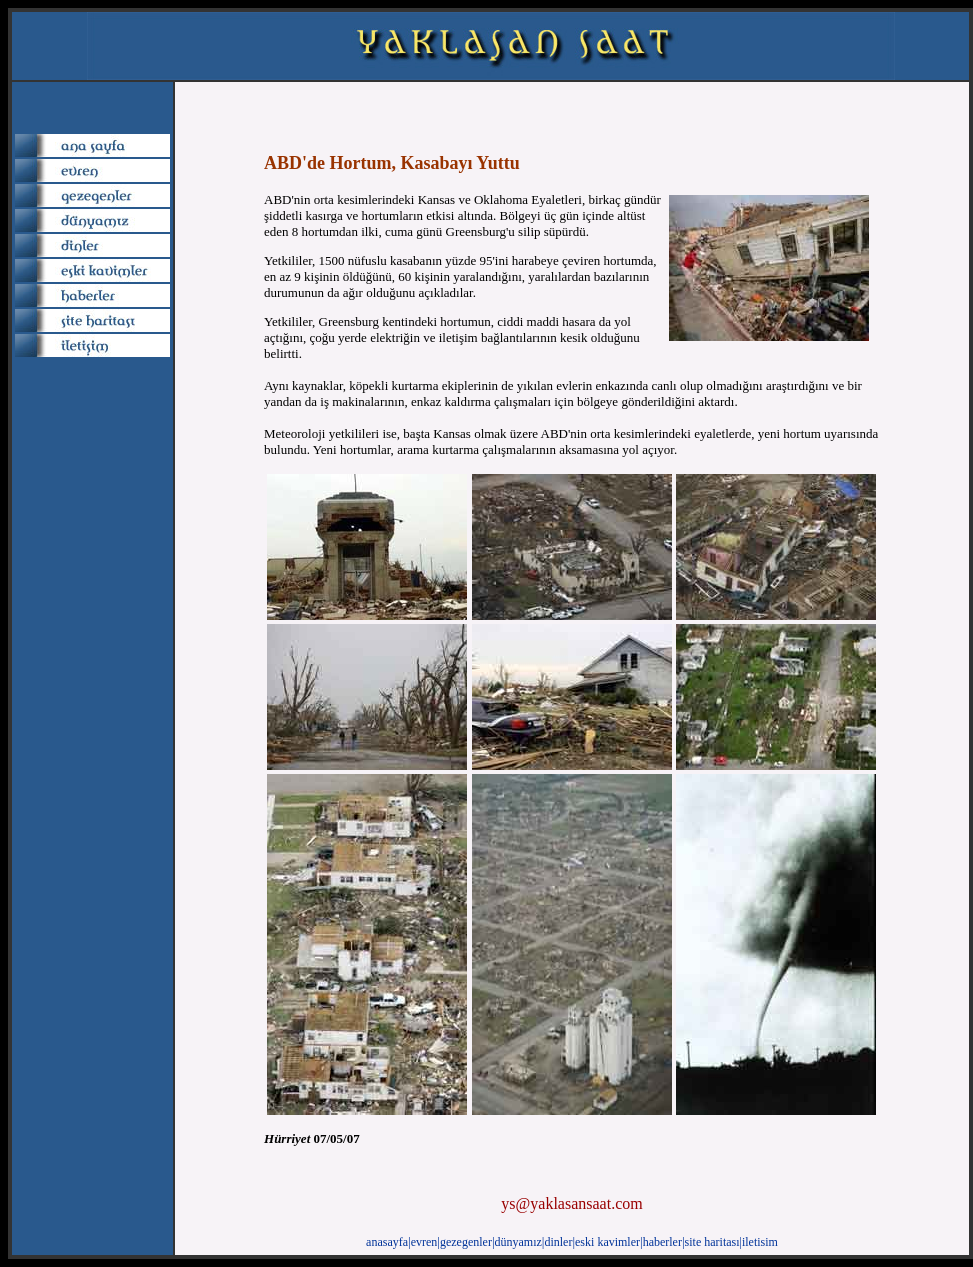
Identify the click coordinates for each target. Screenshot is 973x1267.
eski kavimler (607, 1242)
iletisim (760, 1242)
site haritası (712, 1242)
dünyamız (518, 1242)
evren (424, 1242)
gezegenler (466, 1242)
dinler (558, 1242)
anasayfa (387, 1242)
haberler (662, 1242)
